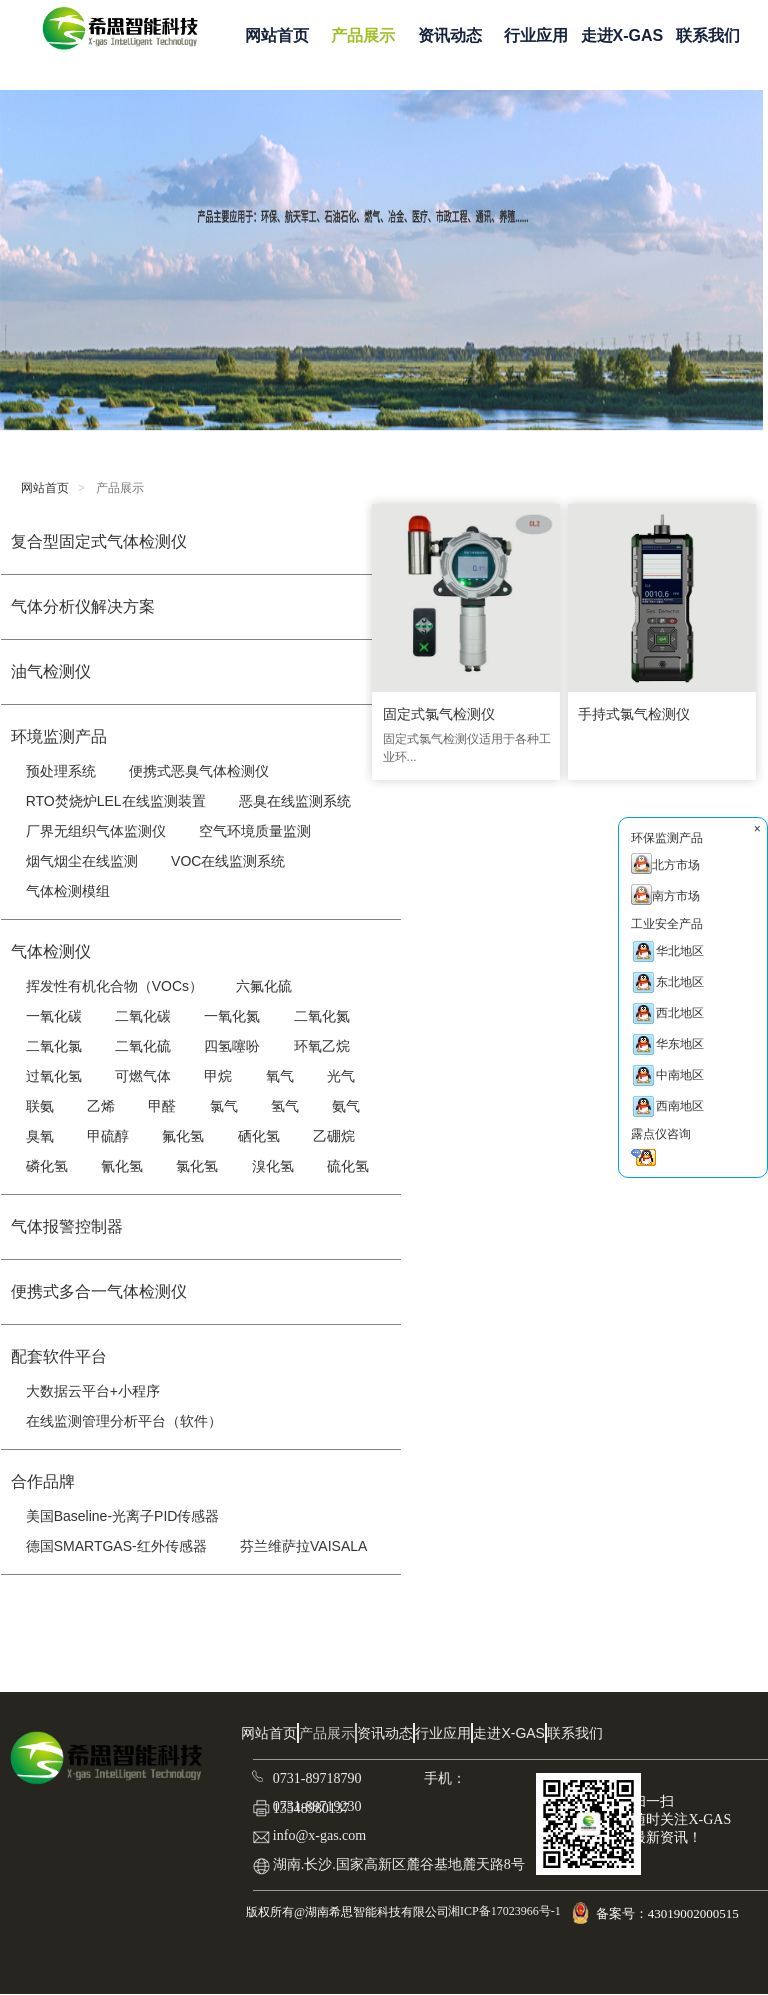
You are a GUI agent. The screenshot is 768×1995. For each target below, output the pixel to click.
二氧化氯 (54, 1046)
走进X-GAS (622, 35)
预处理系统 (61, 771)
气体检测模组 (68, 891)
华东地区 (667, 1044)
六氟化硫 (264, 986)
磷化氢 (47, 1166)
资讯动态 (450, 35)
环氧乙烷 (322, 1046)
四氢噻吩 (232, 1046)
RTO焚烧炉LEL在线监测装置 (116, 801)
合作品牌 (43, 1481)
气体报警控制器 (67, 1226)
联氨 (40, 1106)
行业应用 (536, 35)
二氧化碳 (143, 1016)
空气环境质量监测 (255, 831)
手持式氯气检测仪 (632, 716)
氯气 (224, 1106)
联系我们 (708, 35)
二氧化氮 (322, 1016)
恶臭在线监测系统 (295, 801)
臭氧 (40, 1136)
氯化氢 (197, 1166)
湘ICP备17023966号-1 (503, 1911)
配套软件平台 (59, 1356)
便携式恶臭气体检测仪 (199, 771)
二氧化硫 (143, 1046)
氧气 (280, 1076)
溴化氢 (273, 1166)
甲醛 (162, 1106)
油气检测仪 (51, 671)
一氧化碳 (54, 1016)
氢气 (285, 1106)
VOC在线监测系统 (228, 861)
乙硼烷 (334, 1136)
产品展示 (363, 35)
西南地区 (667, 1106)
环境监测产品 (59, 736)
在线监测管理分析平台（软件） (124, 1421)
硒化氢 (259, 1136)
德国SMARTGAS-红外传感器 (116, 1546)
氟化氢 (183, 1136)
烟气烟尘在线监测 (82, 861)
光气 (341, 1076)
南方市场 (665, 894)
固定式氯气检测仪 (436, 716)
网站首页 (277, 35)
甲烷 (218, 1076)
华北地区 (667, 951)
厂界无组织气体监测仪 (96, 831)
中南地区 (667, 1075)
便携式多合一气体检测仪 (99, 1291)
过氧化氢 (54, 1076)
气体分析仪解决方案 (83, 606)
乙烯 (101, 1106)
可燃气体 (143, 1076)
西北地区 (667, 1013)
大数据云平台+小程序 (93, 1391)
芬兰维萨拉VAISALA (303, 1546)
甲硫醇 (108, 1136)
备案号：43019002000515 (669, 1913)
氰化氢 (122, 1166)
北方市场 (665, 863)
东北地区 (667, 982)
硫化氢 (348, 1166)
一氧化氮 (232, 1016)
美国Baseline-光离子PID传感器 (123, 1516)
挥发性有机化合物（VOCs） (114, 986)
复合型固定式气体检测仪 (99, 541)
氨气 (346, 1106)
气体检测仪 (51, 951)
